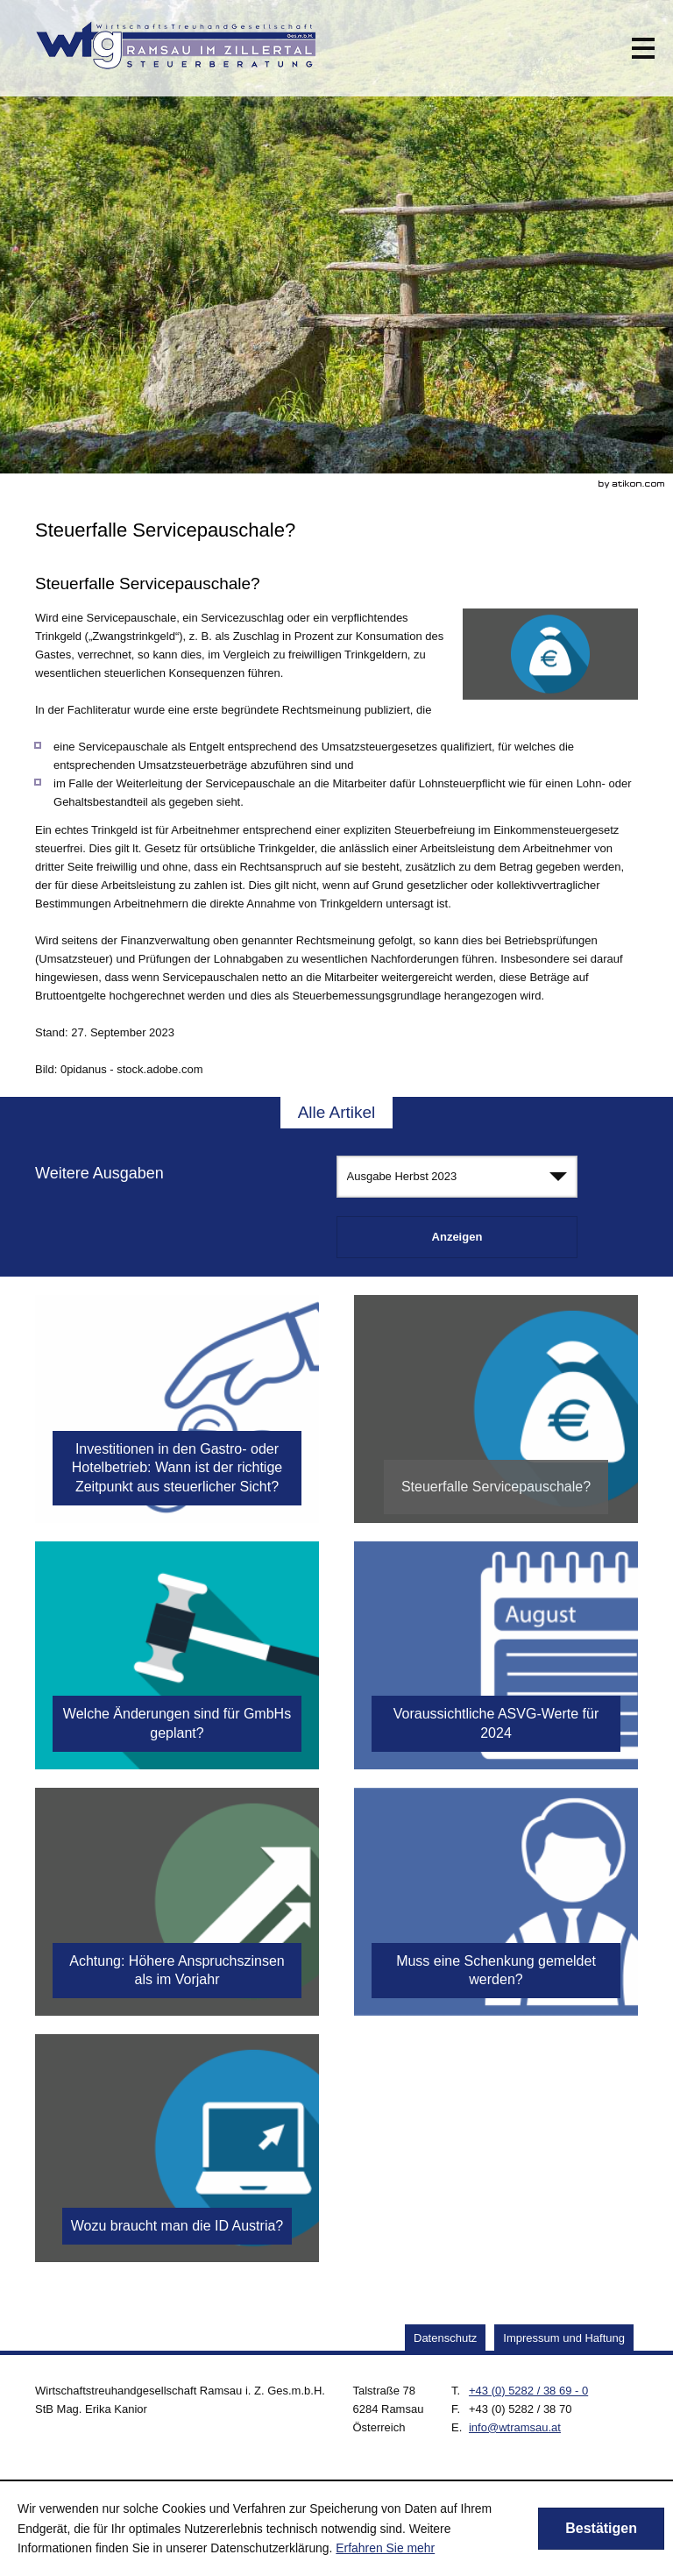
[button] (643, 48)
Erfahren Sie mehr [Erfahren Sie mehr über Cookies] (385, 2548)
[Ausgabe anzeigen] (456, 1237)
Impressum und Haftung (564, 2338)
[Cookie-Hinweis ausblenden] (601, 2529)
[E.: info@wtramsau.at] (515, 2427)
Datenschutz (445, 2338)
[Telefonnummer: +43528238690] (528, 2390)
